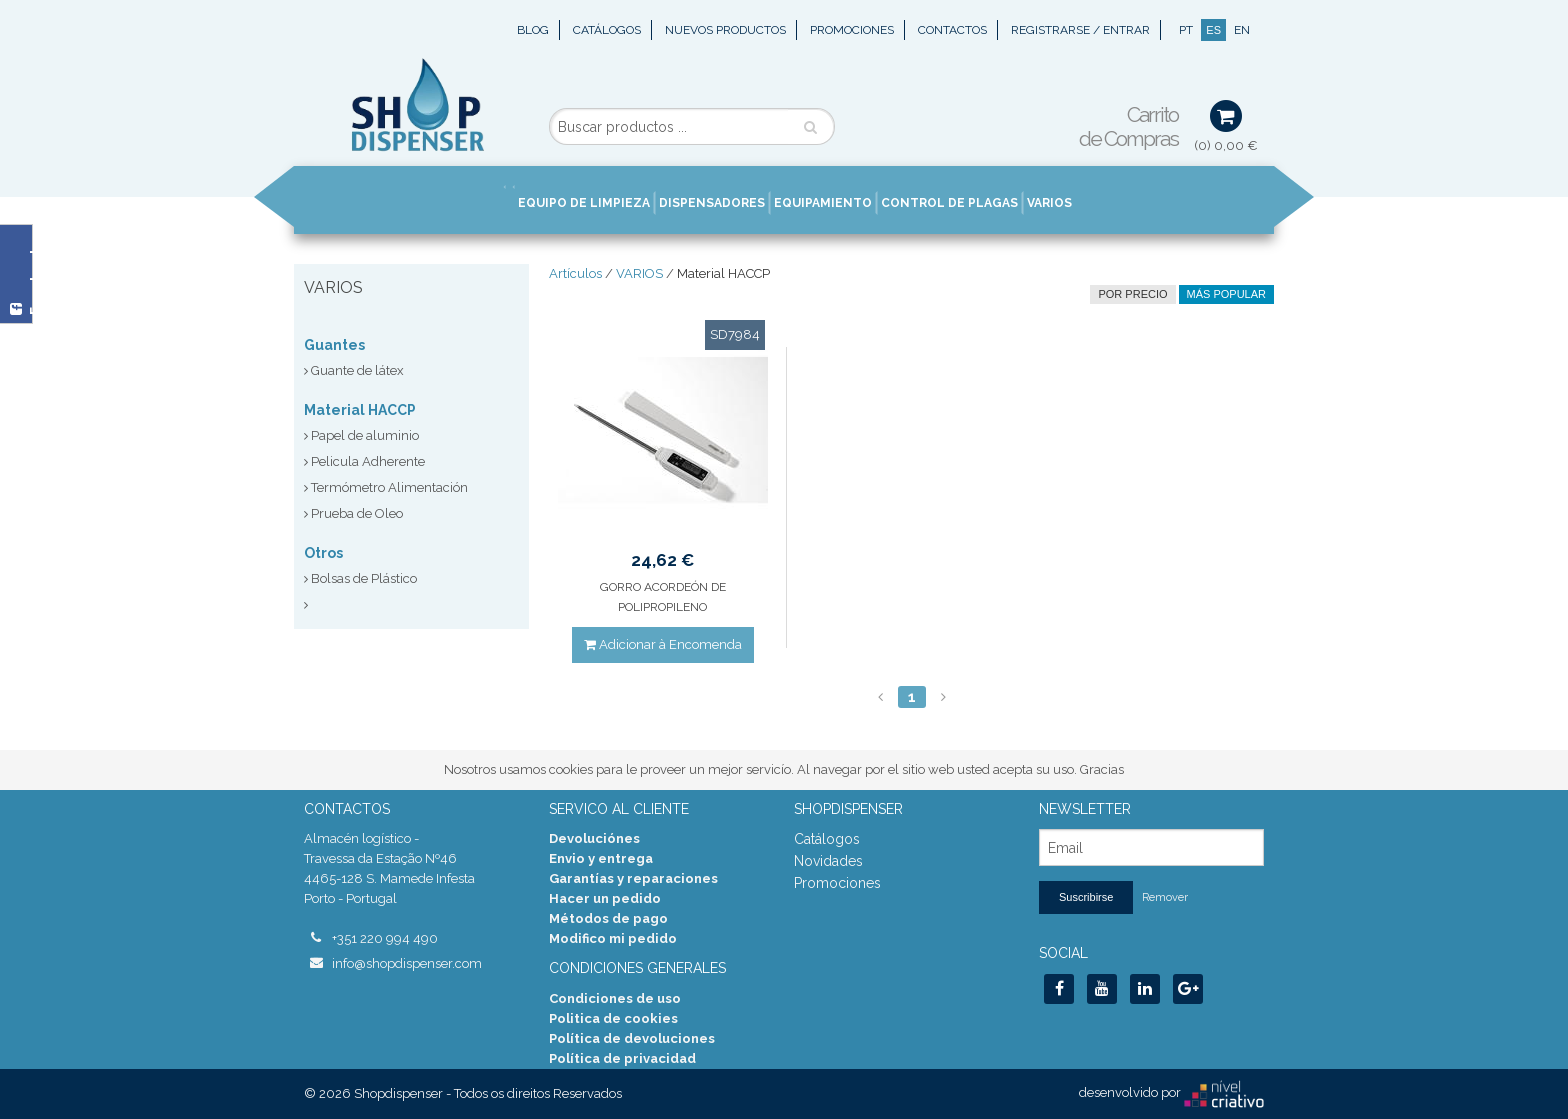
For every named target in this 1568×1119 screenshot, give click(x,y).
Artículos (575, 273)
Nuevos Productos (725, 30)
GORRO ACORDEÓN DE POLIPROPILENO (663, 597)
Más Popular (1226, 294)
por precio (1132, 294)
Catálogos (607, 30)
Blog (533, 30)
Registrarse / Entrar (1080, 30)
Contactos (952, 30)
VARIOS (639, 273)
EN (1242, 30)
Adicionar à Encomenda (663, 644)
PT (1186, 30)
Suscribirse (1086, 897)
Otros (323, 553)
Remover (1165, 897)
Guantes (334, 345)
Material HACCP (360, 410)
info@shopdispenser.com (407, 963)
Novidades (828, 861)
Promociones (852, 30)
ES (1213, 30)
